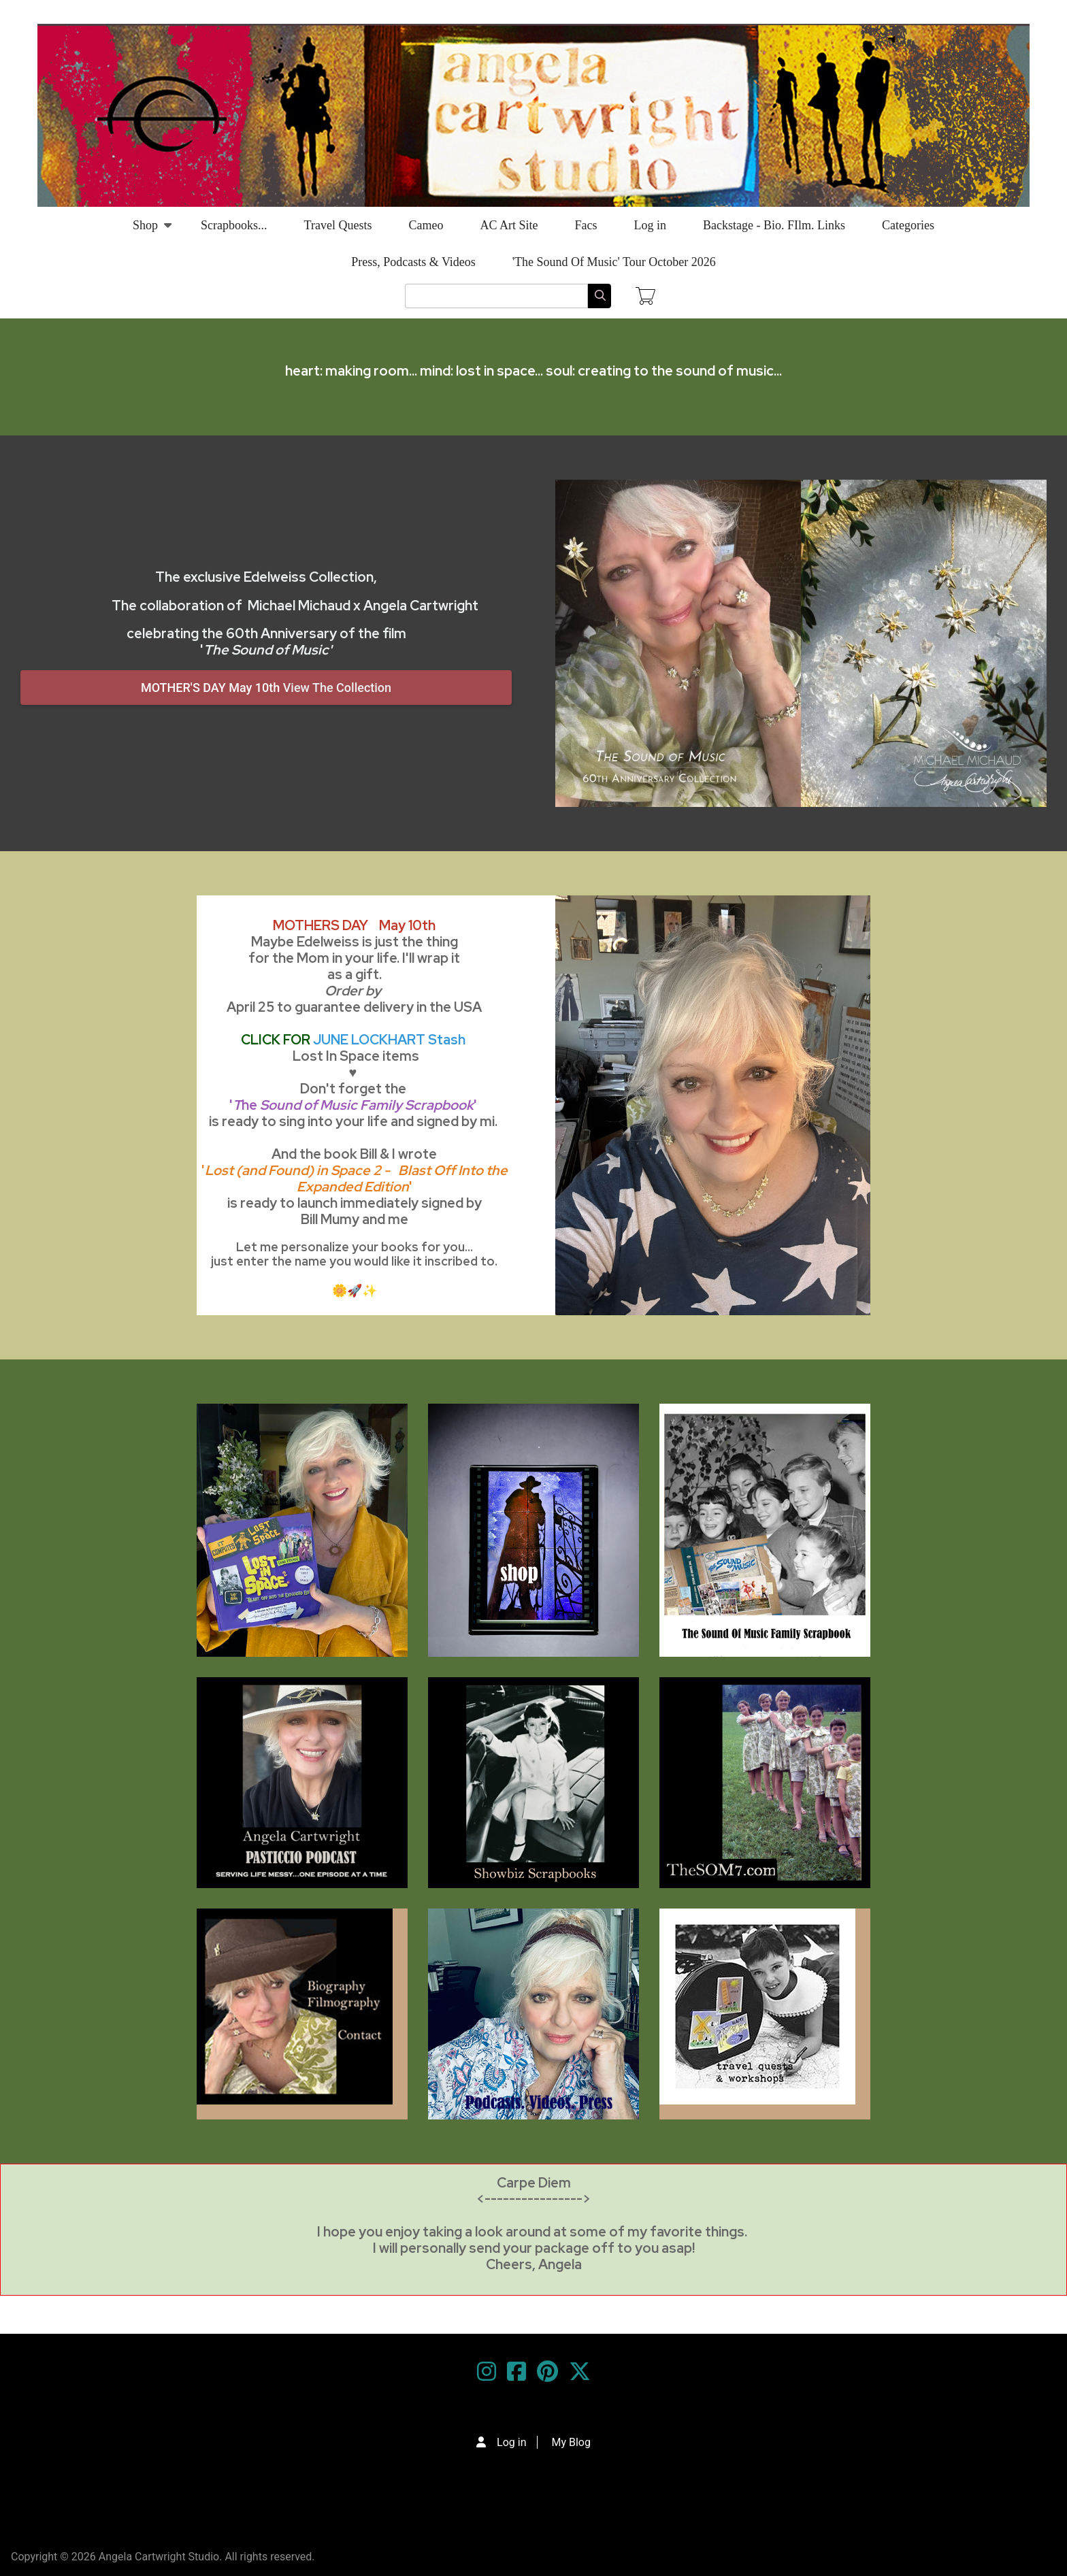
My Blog (570, 2442)
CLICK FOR (353, 1039)
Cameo (425, 225)
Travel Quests (338, 225)
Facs (585, 225)
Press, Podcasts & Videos (413, 262)
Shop (145, 231)
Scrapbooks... (234, 225)
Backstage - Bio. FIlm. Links (774, 225)
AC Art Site (509, 225)
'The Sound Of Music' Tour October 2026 (614, 262)
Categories (908, 225)
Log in (650, 225)
